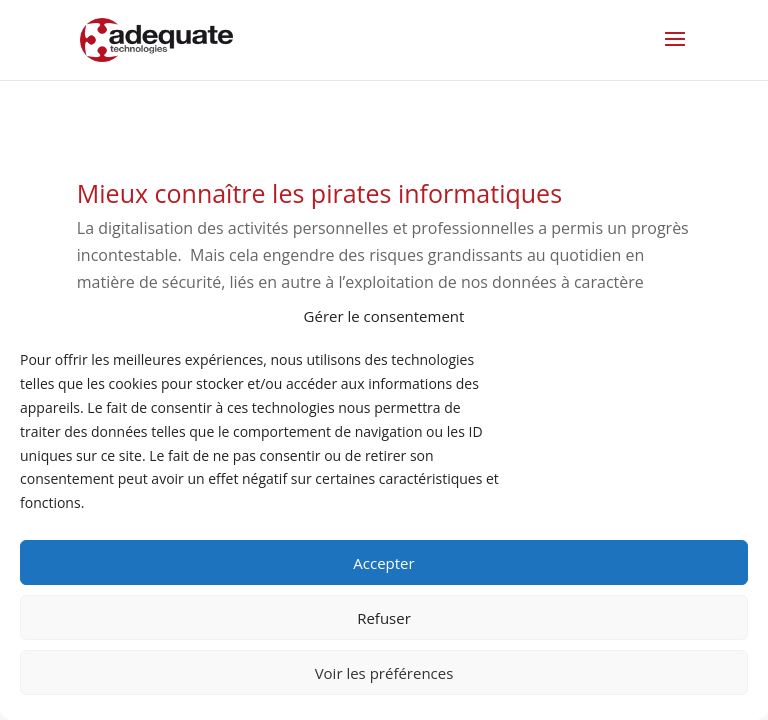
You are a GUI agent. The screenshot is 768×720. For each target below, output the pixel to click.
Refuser (384, 618)
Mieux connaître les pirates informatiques (319, 193)
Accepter (383, 563)
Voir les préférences (384, 673)
